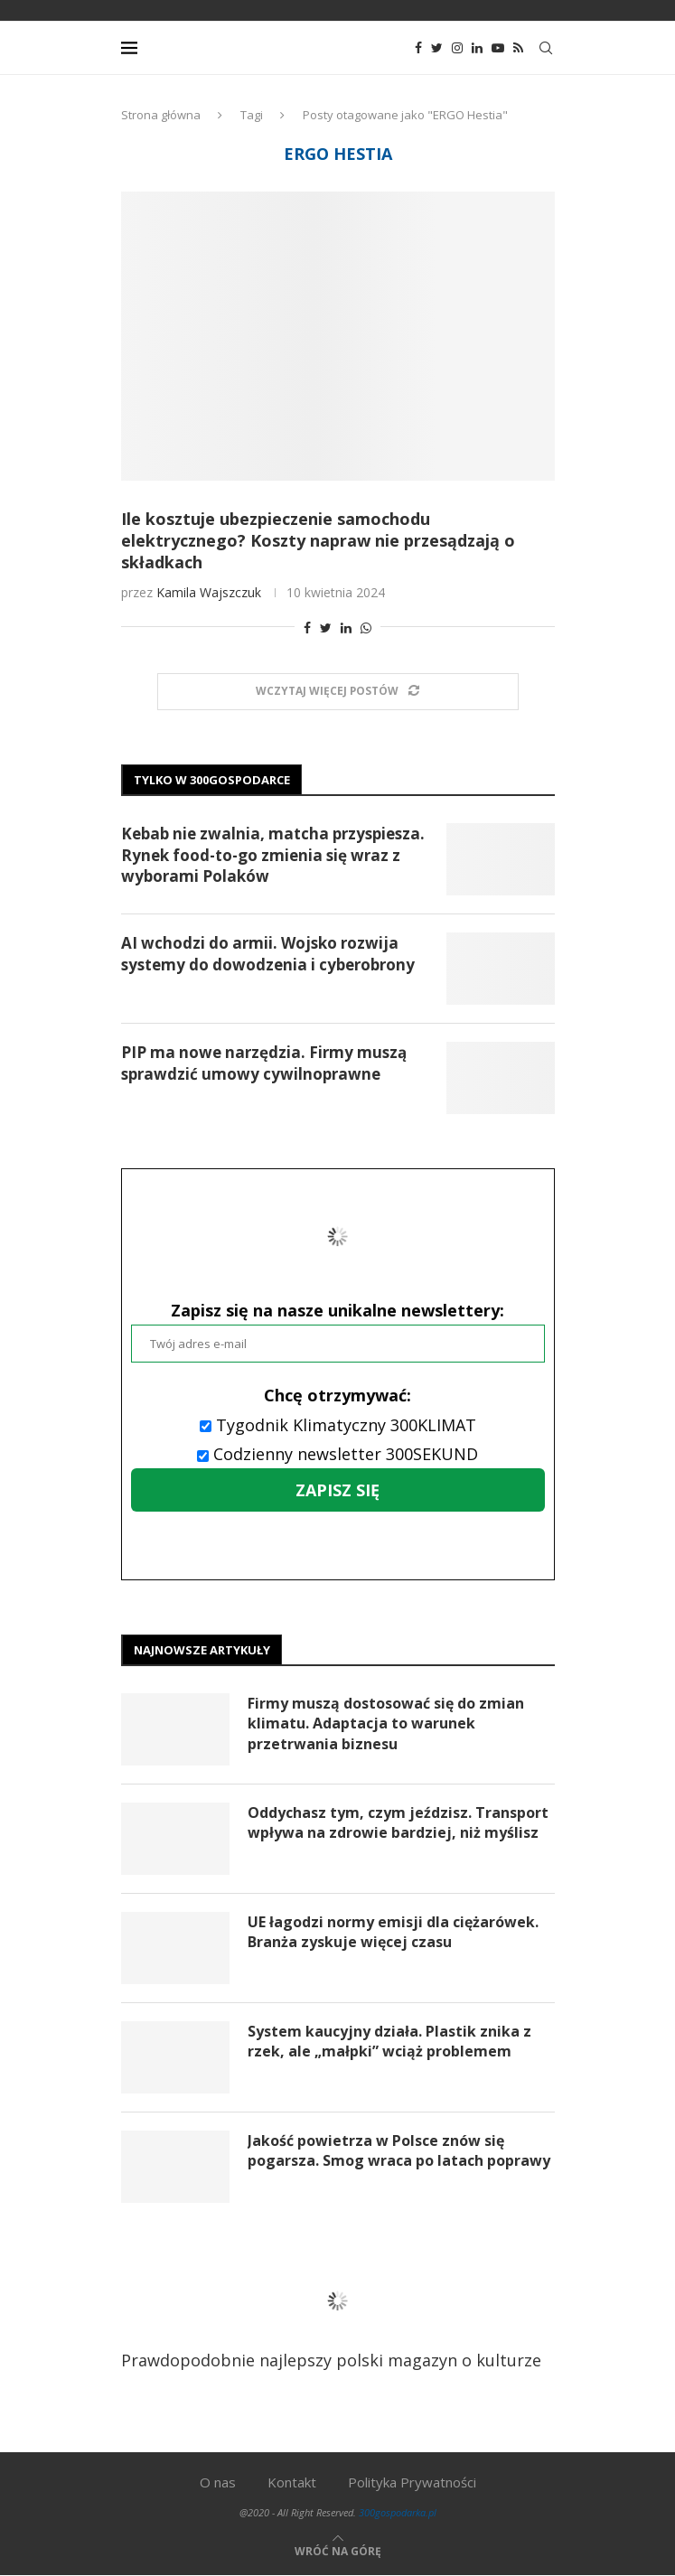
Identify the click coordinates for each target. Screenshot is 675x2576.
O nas (218, 2482)
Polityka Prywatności (412, 2482)
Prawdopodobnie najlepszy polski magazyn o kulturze (331, 2314)
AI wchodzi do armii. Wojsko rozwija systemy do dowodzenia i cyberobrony (268, 953)
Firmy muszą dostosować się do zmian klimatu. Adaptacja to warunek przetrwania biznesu (386, 1723)
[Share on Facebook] (307, 627)
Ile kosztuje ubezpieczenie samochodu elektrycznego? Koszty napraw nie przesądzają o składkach (318, 540)
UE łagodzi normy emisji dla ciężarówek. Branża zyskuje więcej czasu (393, 1932)
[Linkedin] (477, 48)
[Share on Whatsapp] (366, 627)
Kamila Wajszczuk (208, 592)
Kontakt (291, 2482)
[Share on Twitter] (326, 627)
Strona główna (161, 115)
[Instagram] (457, 48)
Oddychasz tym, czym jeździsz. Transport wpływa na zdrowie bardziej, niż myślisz (398, 1822)
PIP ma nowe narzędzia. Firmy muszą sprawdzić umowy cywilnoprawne (264, 1063)
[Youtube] (498, 48)
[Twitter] (437, 48)
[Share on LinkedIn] (346, 627)
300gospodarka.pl (397, 2512)
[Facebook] (418, 48)
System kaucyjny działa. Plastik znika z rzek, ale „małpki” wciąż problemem (389, 2041)
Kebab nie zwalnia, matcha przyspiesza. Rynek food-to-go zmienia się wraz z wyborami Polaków (273, 855)
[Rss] (518, 48)
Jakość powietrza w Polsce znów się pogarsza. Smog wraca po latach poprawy (399, 2150)
